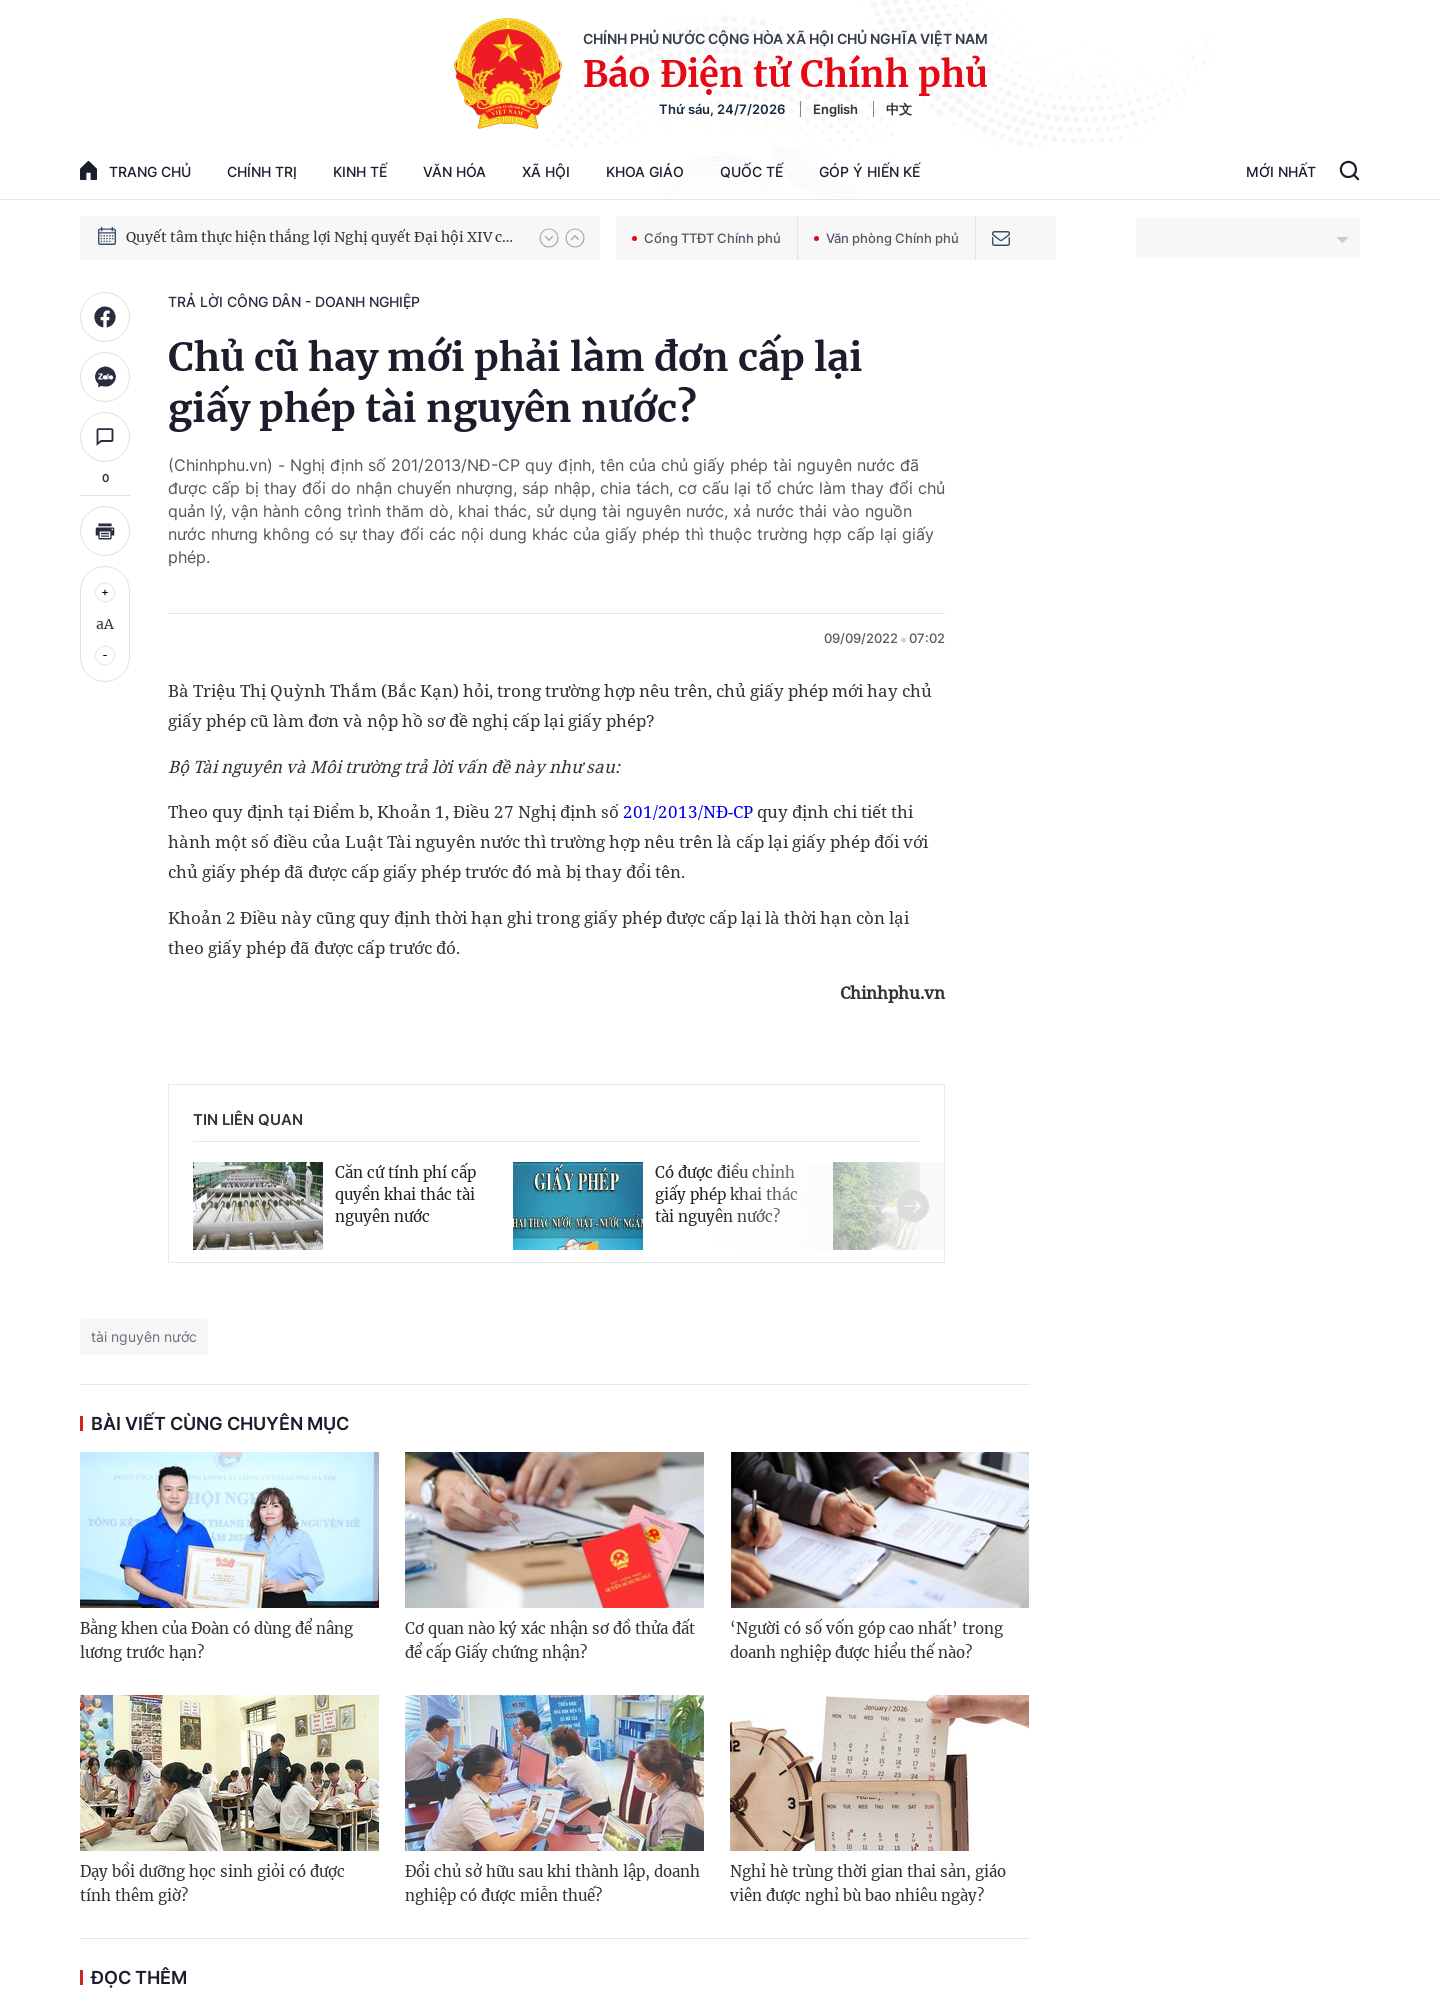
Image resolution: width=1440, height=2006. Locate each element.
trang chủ (135, 170)
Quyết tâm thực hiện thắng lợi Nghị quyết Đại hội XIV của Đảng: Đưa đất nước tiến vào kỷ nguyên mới (323, 237)
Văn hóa (454, 171)
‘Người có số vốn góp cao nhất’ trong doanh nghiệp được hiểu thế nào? (866, 1640)
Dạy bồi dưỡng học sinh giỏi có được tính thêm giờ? (212, 1883)
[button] (549, 238)
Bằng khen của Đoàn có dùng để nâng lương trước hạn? (216, 1640)
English (835, 109)
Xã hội (546, 171)
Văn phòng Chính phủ (886, 238)
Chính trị (262, 171)
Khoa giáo (645, 171)
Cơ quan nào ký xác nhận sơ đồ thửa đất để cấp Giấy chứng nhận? (550, 1640)
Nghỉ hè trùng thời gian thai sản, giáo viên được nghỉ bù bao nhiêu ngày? (868, 1883)
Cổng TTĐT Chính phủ (706, 238)
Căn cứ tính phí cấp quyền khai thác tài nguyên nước (405, 1194)
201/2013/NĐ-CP (688, 811)
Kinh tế (360, 171)
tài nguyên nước (144, 1336)
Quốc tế (751, 171)
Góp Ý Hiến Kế (869, 171)
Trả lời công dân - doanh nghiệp (294, 301)
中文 (899, 109)
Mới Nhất (1281, 171)
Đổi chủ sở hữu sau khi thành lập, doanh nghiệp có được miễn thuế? (552, 1883)
